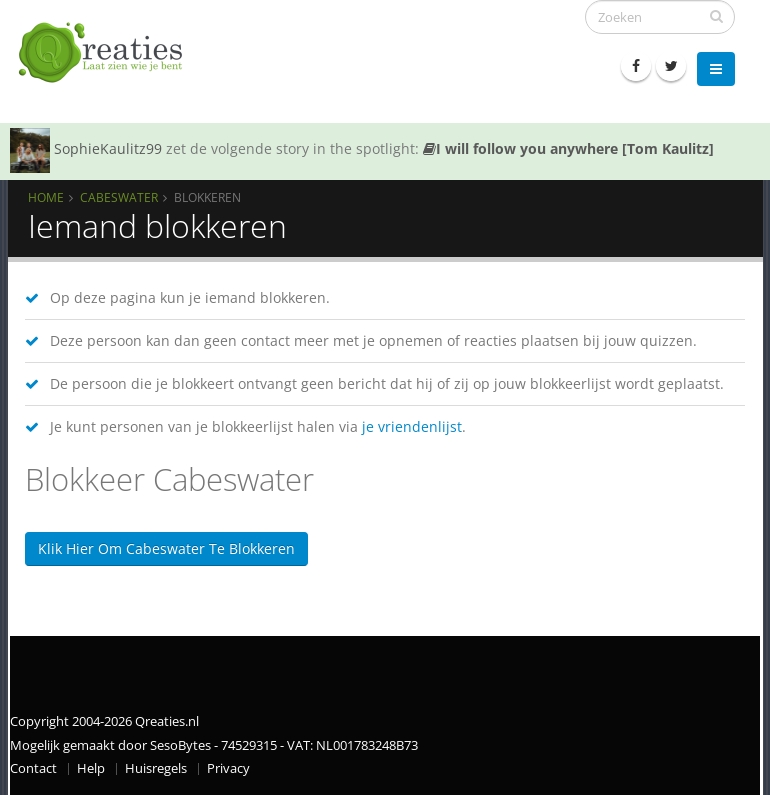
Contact (33, 768)
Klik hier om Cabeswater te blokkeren (166, 548)
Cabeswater (119, 197)
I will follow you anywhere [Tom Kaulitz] (568, 148)
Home (46, 197)
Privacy (228, 768)
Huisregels (156, 768)
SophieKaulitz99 (108, 148)
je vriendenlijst (412, 426)
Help (91, 768)
